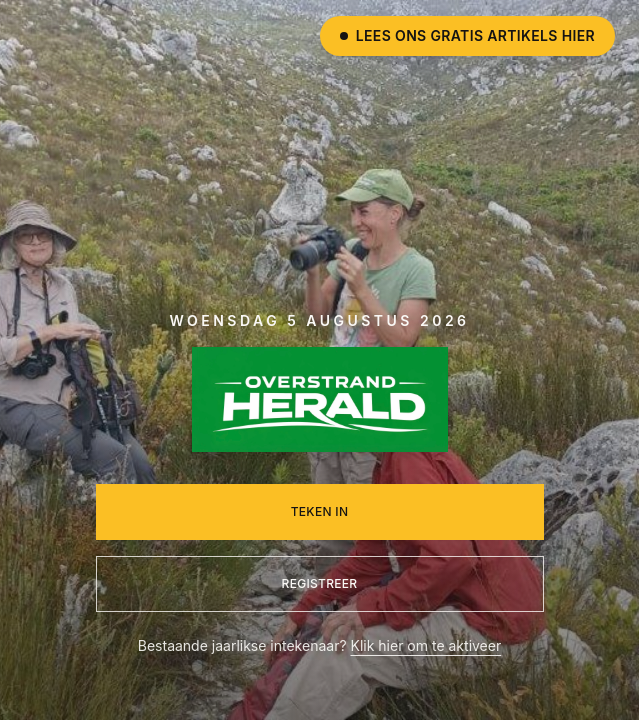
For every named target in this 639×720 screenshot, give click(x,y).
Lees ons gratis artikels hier (467, 35)
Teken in (320, 511)
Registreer (320, 583)
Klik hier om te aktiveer (426, 645)
